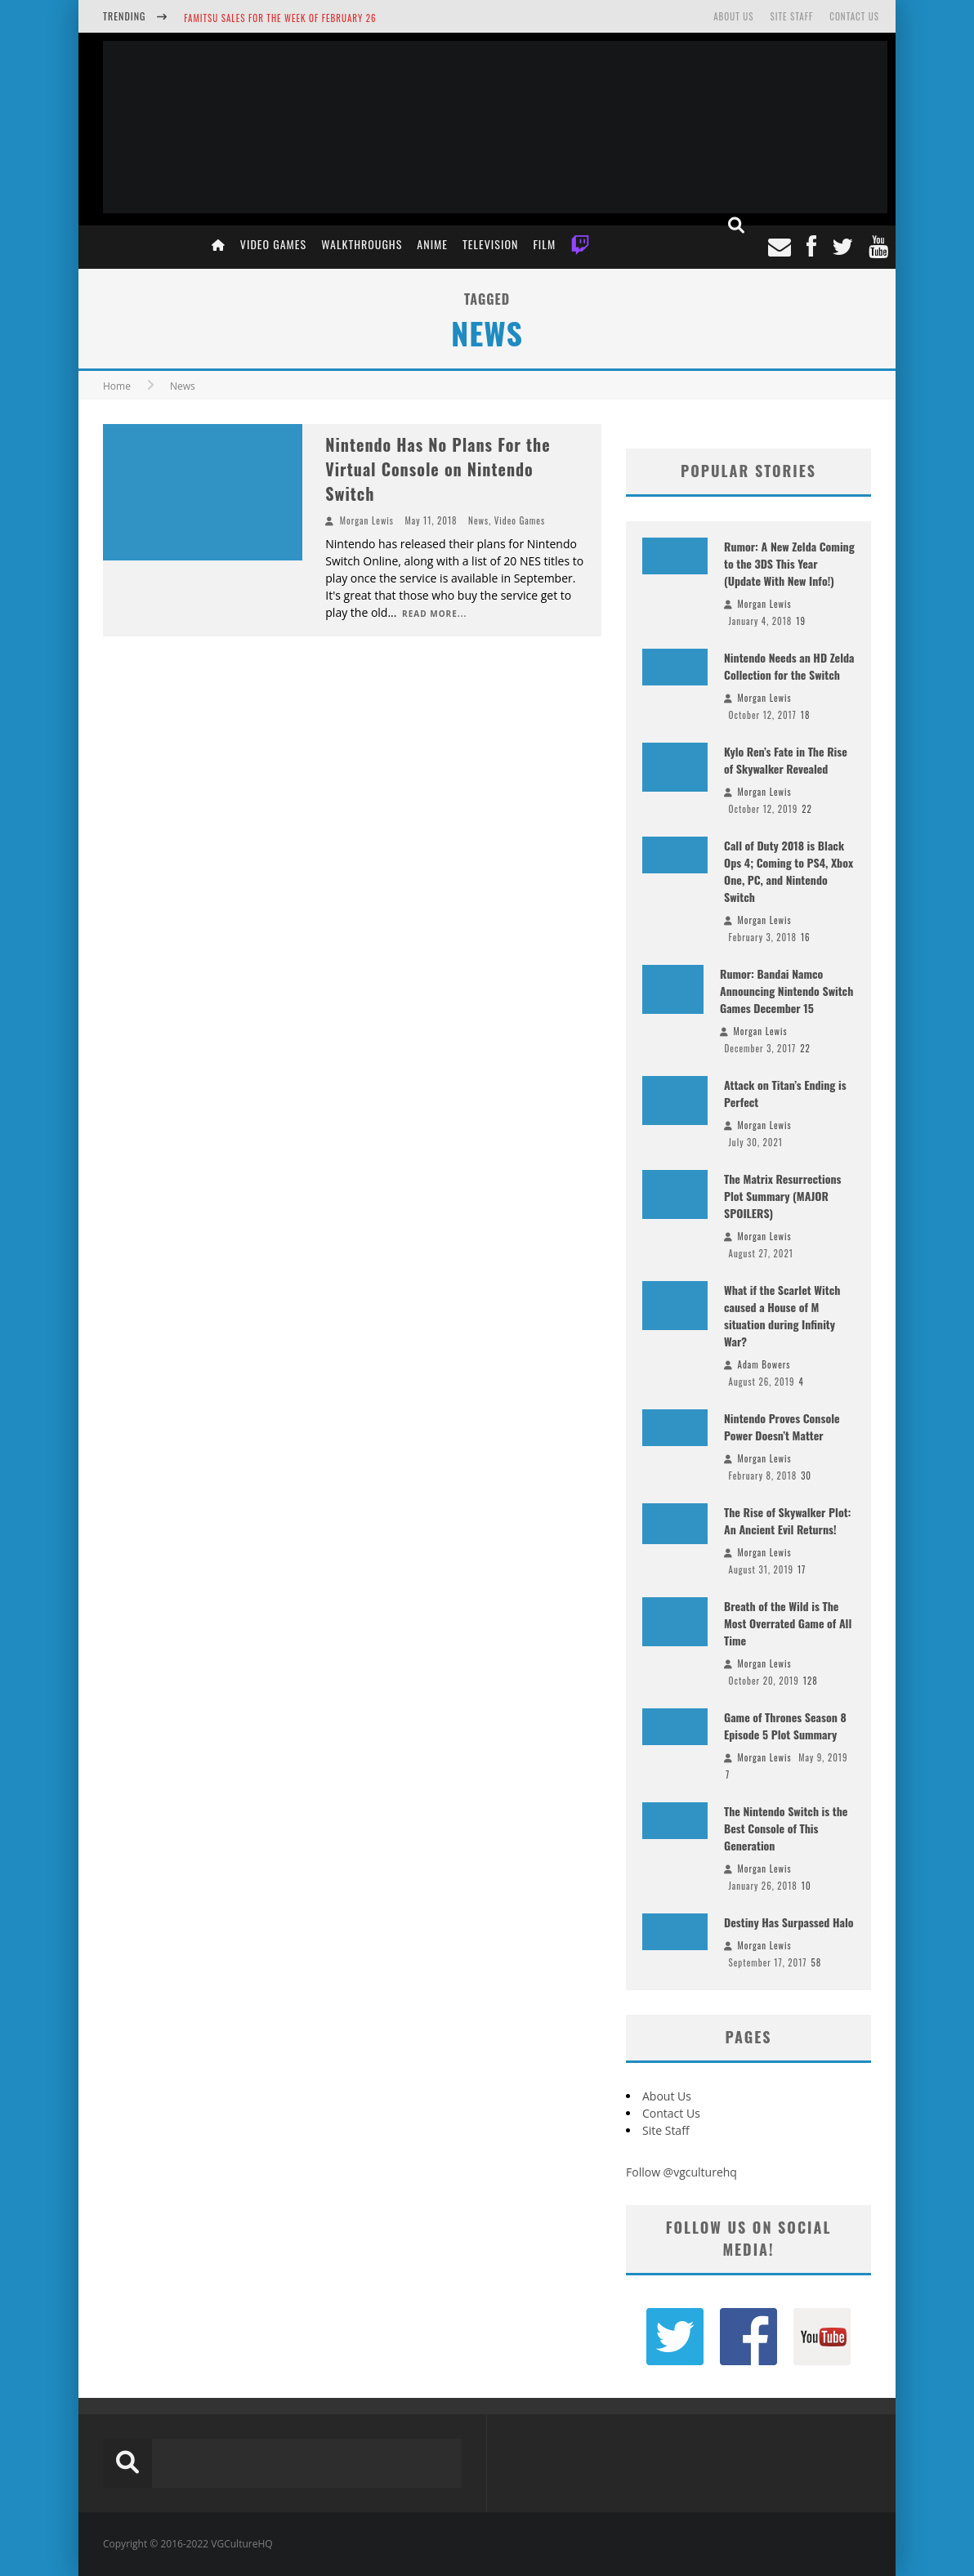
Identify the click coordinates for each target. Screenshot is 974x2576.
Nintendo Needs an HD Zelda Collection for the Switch (789, 666)
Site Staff (791, 16)
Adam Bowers (764, 1364)
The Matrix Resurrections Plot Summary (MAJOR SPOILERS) (783, 1195)
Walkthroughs (361, 243)
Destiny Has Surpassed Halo (789, 1922)
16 (806, 937)
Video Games (273, 243)
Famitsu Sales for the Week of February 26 (280, 18)
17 (802, 1569)
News (478, 520)
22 (807, 808)
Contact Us (854, 16)
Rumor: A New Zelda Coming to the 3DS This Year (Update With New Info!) (789, 563)
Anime (432, 243)
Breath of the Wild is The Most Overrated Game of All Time (787, 1623)
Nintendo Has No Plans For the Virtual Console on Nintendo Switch (437, 469)
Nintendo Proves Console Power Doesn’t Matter (782, 1426)
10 (806, 1885)
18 (806, 714)
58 (816, 1962)
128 (810, 1680)
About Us (733, 16)
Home (117, 386)
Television (490, 243)
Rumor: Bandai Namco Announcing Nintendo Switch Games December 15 (786, 990)
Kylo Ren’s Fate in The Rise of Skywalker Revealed (785, 760)
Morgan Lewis (367, 520)
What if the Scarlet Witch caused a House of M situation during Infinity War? (782, 1315)
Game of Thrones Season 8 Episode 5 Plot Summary (785, 1725)
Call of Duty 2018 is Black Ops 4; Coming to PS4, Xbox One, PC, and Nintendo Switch (788, 871)
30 (806, 1475)
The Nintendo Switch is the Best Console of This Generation (785, 1828)
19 (801, 620)
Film (544, 243)
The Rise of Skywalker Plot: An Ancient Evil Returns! (787, 1520)
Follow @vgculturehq (681, 2172)
